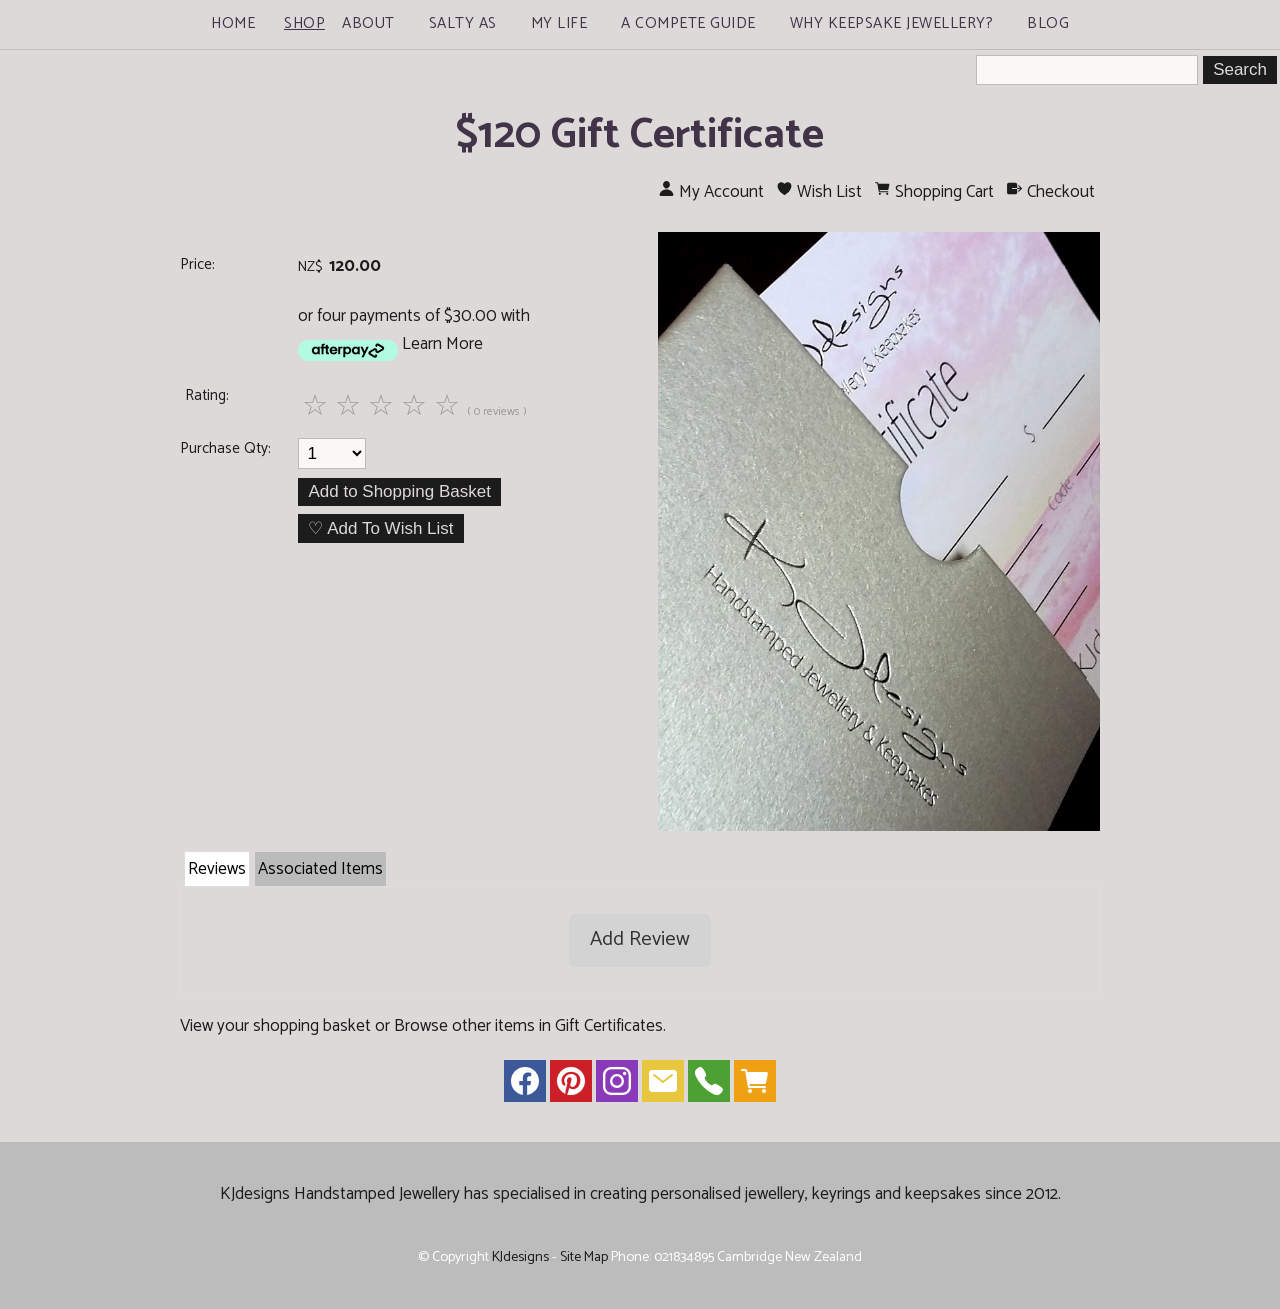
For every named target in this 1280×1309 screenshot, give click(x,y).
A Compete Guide (688, 23)
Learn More (442, 344)
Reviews (217, 869)
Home (233, 23)
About (368, 23)
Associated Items (320, 869)
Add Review (640, 939)
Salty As (463, 23)
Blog (1048, 23)
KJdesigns (520, 1257)
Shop (304, 23)
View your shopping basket (275, 1026)
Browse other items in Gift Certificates (528, 1026)
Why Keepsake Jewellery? (892, 23)
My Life (559, 23)
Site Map (584, 1257)
